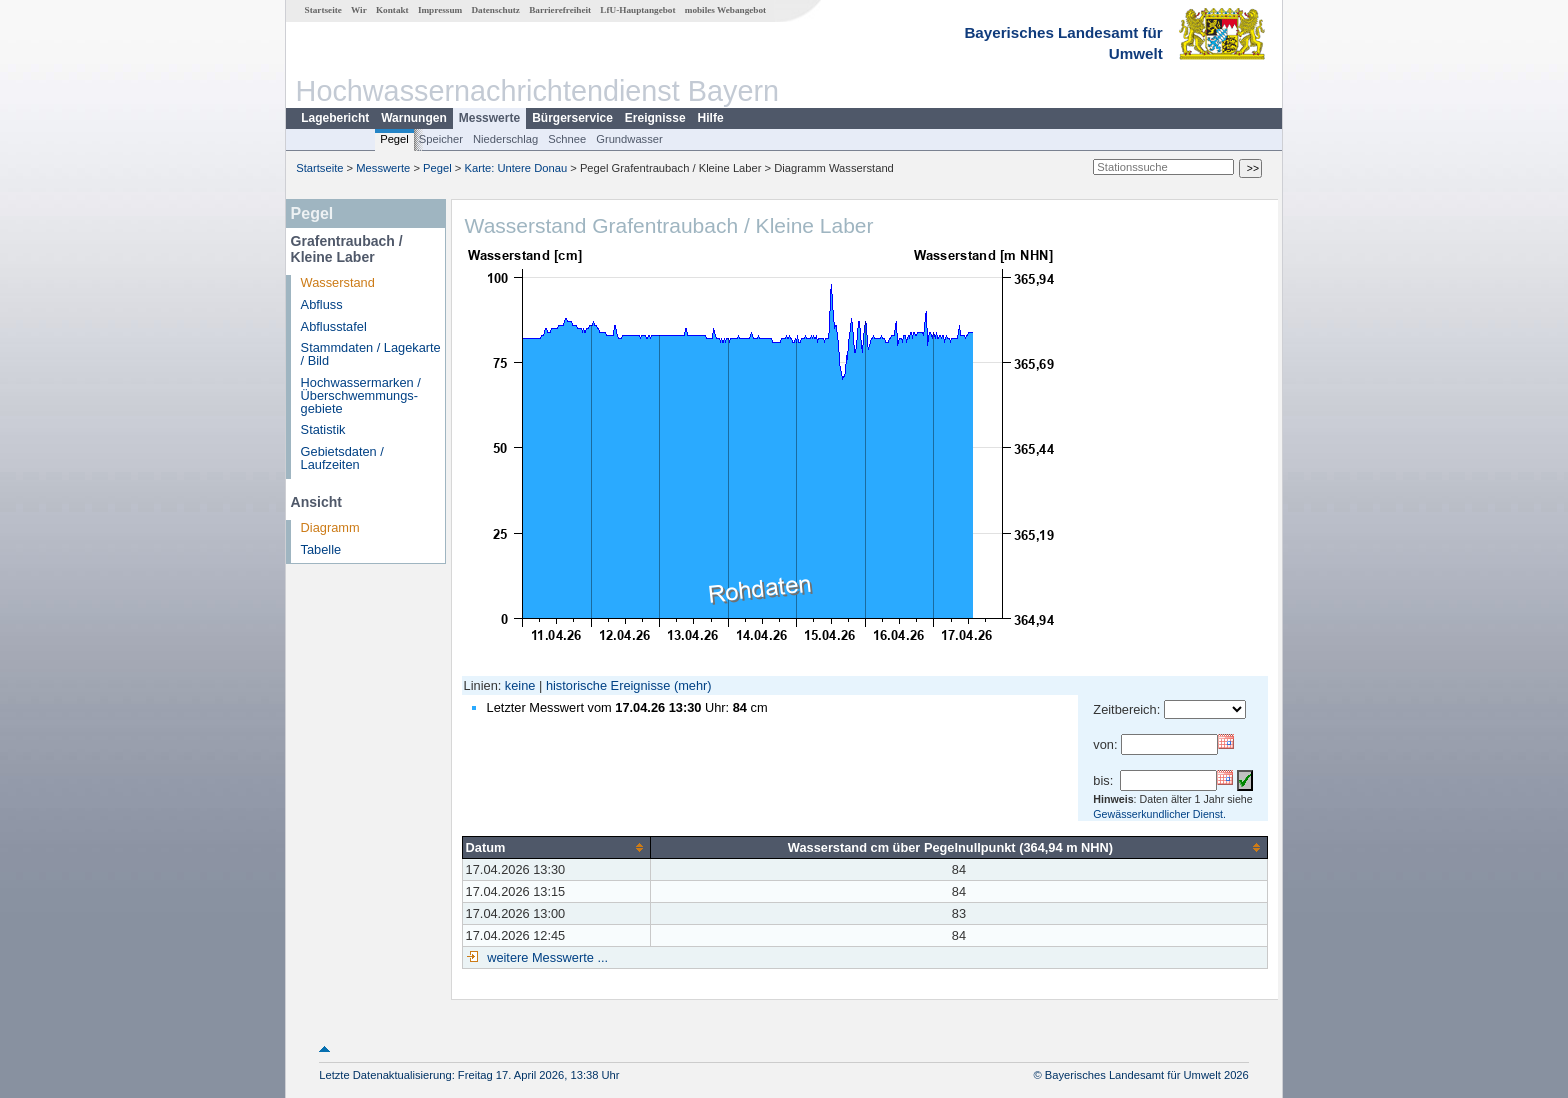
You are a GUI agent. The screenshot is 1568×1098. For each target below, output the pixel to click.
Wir (359, 10)
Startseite (323, 10)
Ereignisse (655, 118)
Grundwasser (629, 139)
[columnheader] (556, 847)
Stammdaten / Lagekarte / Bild (371, 354)
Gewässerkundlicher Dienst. (1159, 814)
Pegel (394, 139)
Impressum (440, 10)
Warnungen (414, 118)
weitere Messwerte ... (546, 957)
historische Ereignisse (608, 685)
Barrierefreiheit (560, 10)
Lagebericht (335, 118)
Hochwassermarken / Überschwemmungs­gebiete (361, 395)
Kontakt (392, 10)
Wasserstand (338, 282)
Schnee (567, 139)
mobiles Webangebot (725, 10)
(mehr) (693, 685)
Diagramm (330, 527)
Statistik (323, 429)
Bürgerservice (572, 118)
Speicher (441, 139)
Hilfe (711, 118)
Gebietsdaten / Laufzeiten (342, 458)
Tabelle (321, 549)
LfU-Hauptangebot (637, 10)
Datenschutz (495, 10)
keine (520, 685)
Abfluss (322, 304)
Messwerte (489, 118)
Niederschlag (505, 139)
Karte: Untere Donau (516, 168)
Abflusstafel (334, 326)
